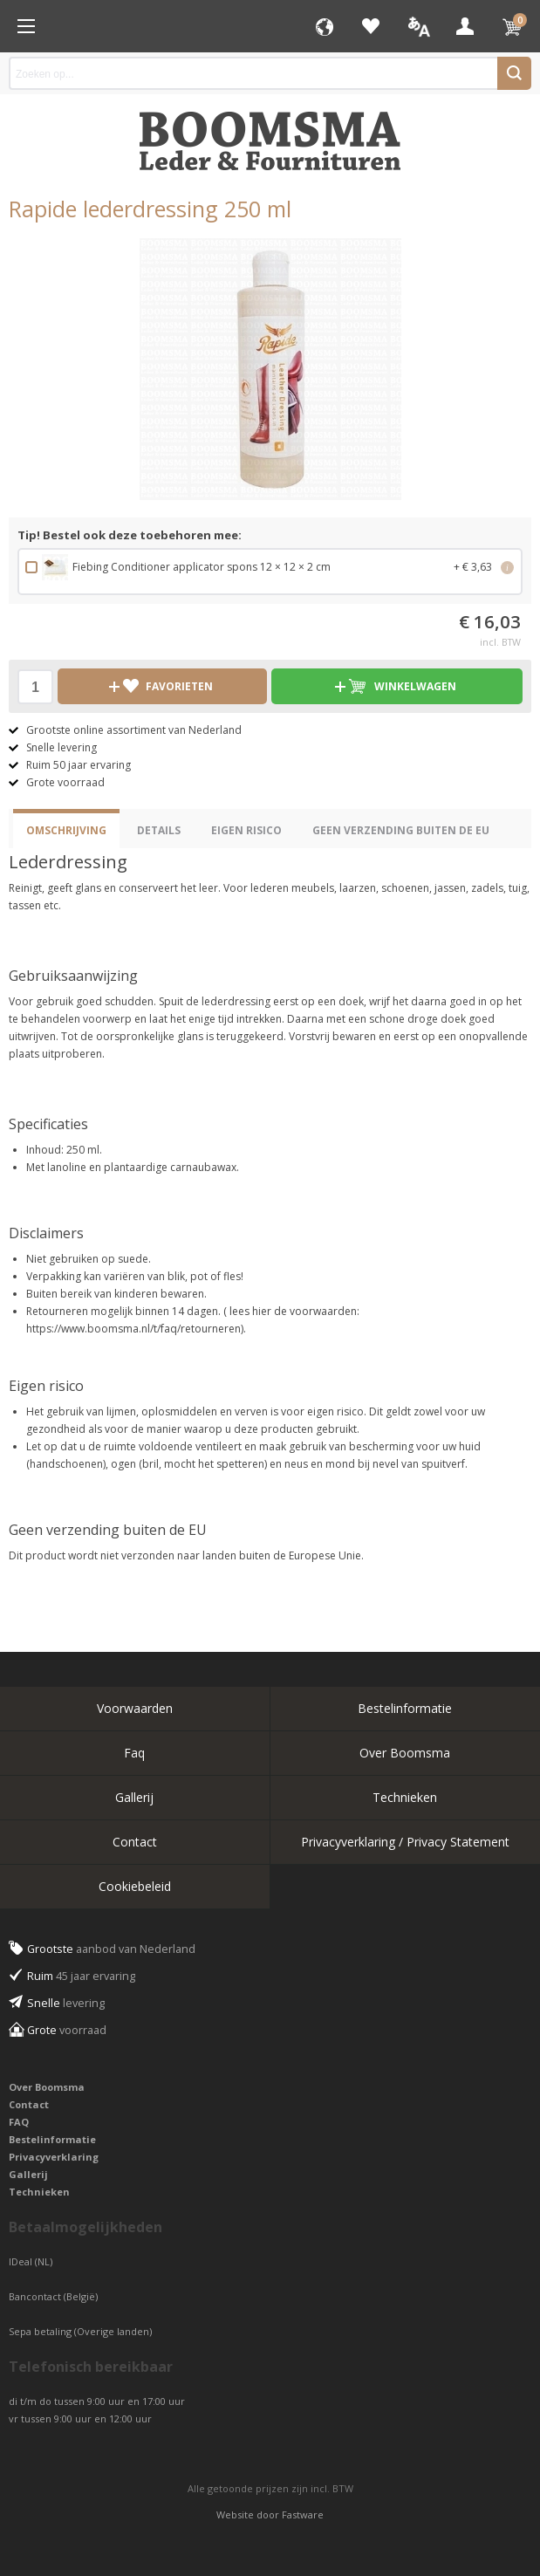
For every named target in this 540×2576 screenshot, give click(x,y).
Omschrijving (66, 830)
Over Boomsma (404, 1752)
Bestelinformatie (405, 1708)
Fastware (303, 2514)
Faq (134, 1752)
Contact (135, 1841)
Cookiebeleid (135, 1886)
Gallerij (134, 1797)
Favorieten (371, 26)
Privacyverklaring (54, 2156)
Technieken (405, 1797)
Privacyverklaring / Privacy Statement (405, 1841)
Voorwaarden (135, 1708)
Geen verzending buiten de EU (400, 830)
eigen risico (246, 830)
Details (159, 830)
